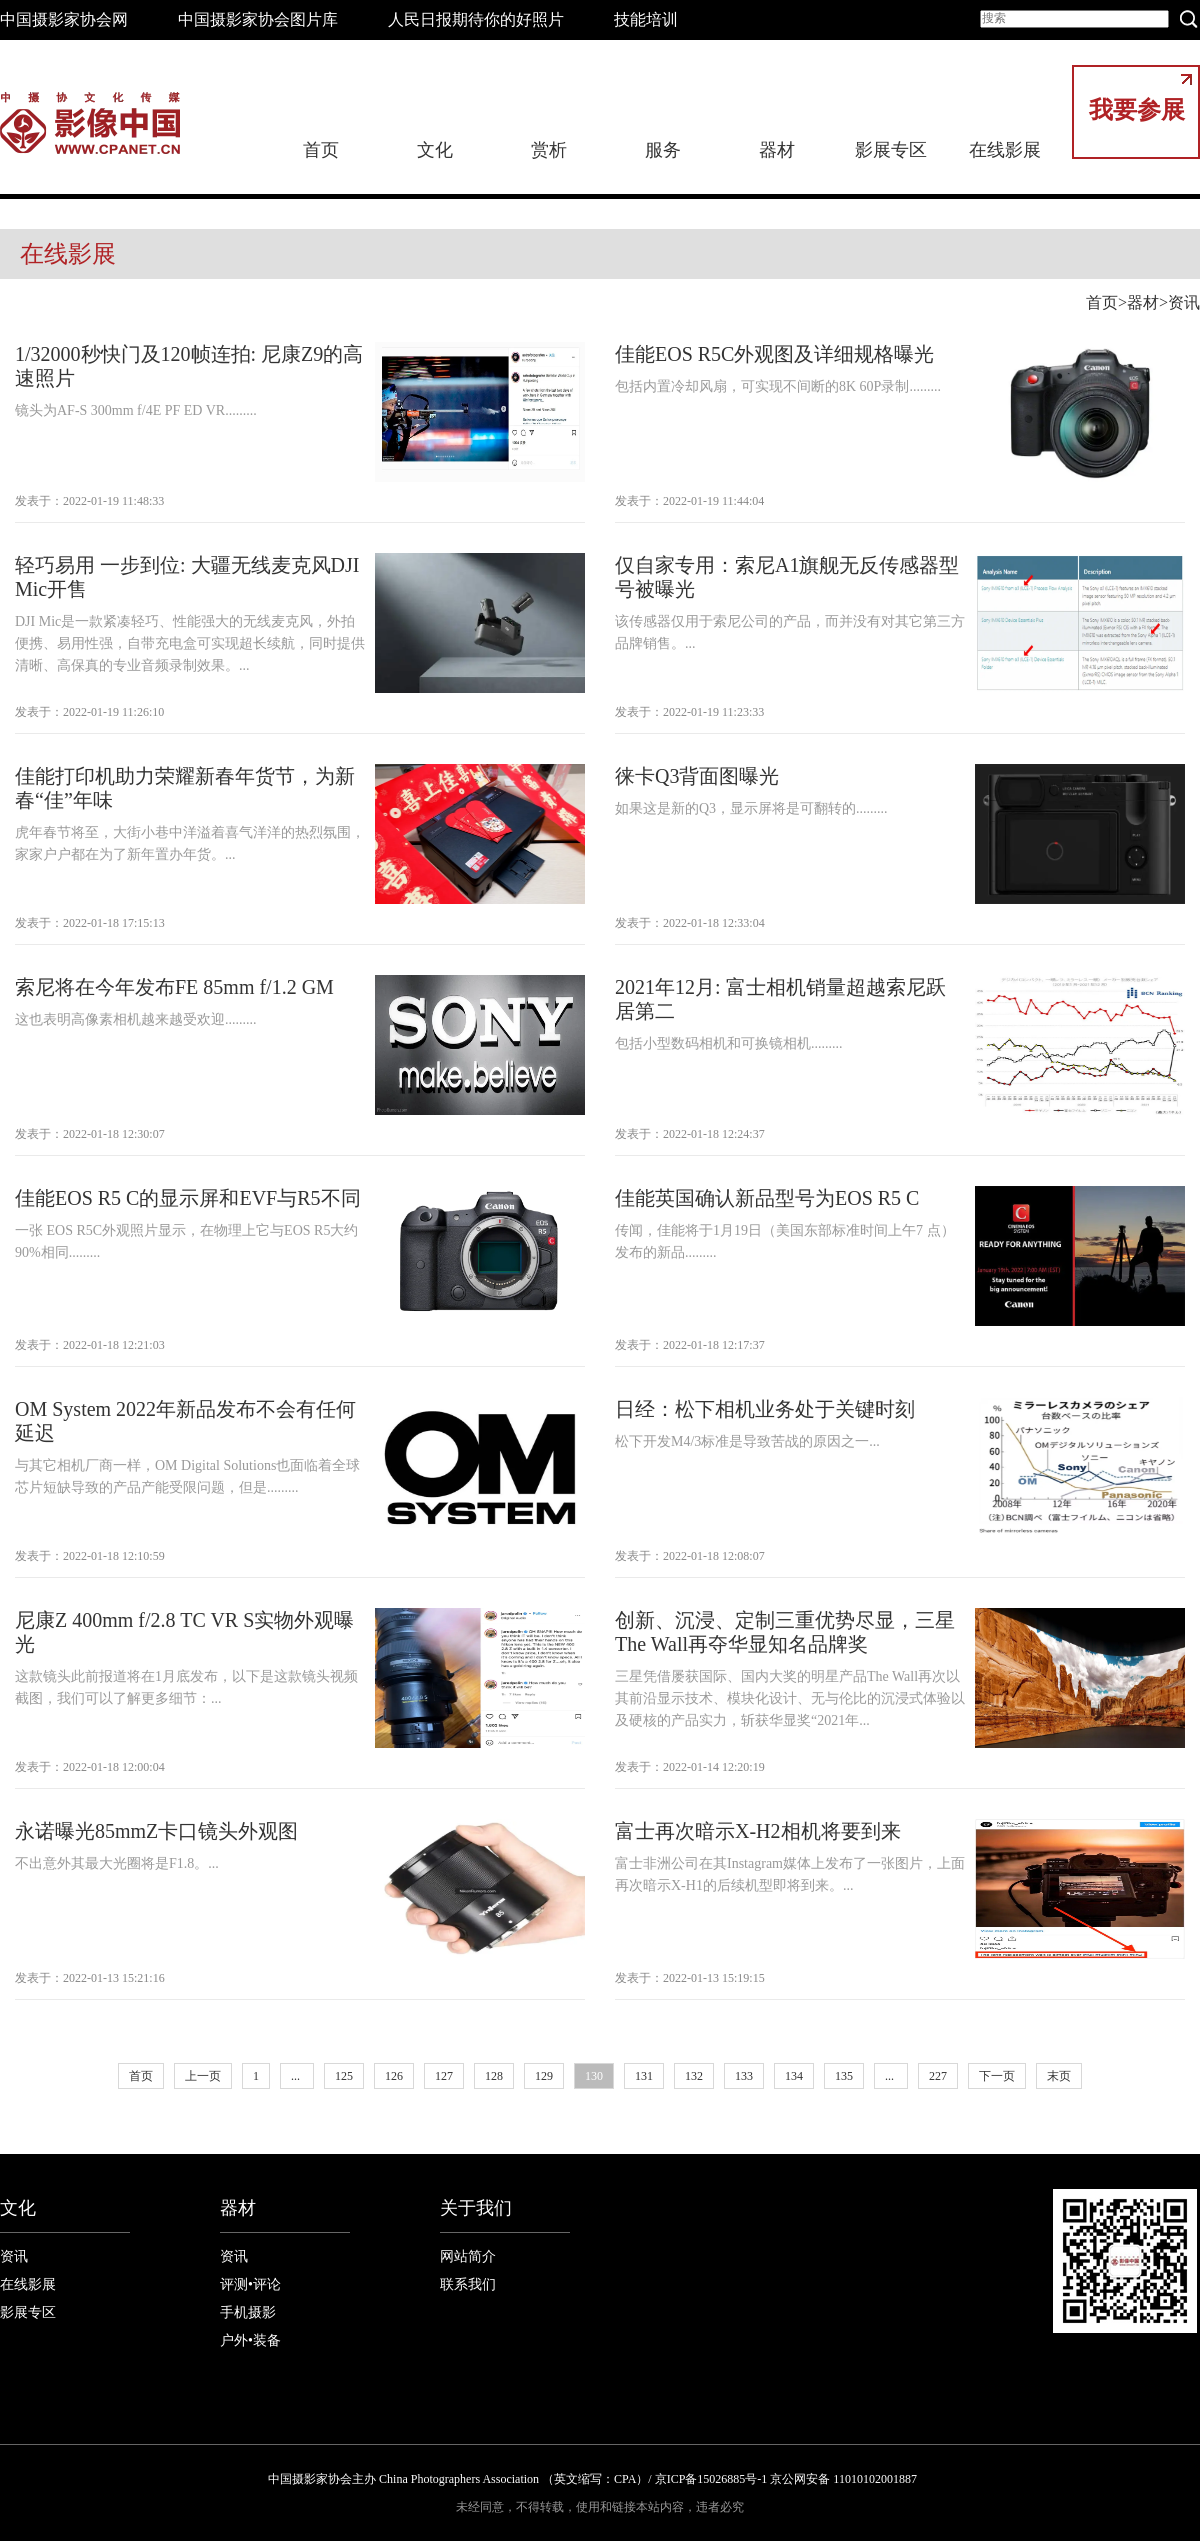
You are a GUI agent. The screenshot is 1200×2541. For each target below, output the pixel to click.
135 (844, 2076)
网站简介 (468, 2256)
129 (544, 2076)
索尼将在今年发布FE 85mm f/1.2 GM (174, 987)
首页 (321, 150)
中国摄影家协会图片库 (258, 19)
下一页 (997, 2076)
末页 (1059, 2076)
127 (444, 2076)
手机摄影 (248, 2312)
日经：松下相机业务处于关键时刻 (765, 1409)
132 (694, 2076)
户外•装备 (250, 2340)
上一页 (203, 2076)
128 (494, 2076)
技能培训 (646, 19)
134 (794, 2076)
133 (744, 2076)
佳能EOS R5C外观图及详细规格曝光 (774, 354)
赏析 (549, 150)
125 (344, 2076)
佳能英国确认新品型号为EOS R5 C (767, 1198)
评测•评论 (250, 2284)
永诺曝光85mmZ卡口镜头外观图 (156, 1831)
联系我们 (468, 2284)
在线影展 (1005, 150)
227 (938, 2076)
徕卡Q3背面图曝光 (697, 776)
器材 (777, 150)
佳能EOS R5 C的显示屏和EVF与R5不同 (188, 1198)
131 (644, 2076)
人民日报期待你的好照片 (476, 19)
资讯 (1184, 302)
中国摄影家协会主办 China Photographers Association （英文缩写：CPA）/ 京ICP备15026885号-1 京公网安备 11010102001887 (592, 2479)
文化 (435, 150)
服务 (663, 150)
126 (394, 2076)
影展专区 (891, 150)
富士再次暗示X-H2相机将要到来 (758, 1831)
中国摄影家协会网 (64, 19)
